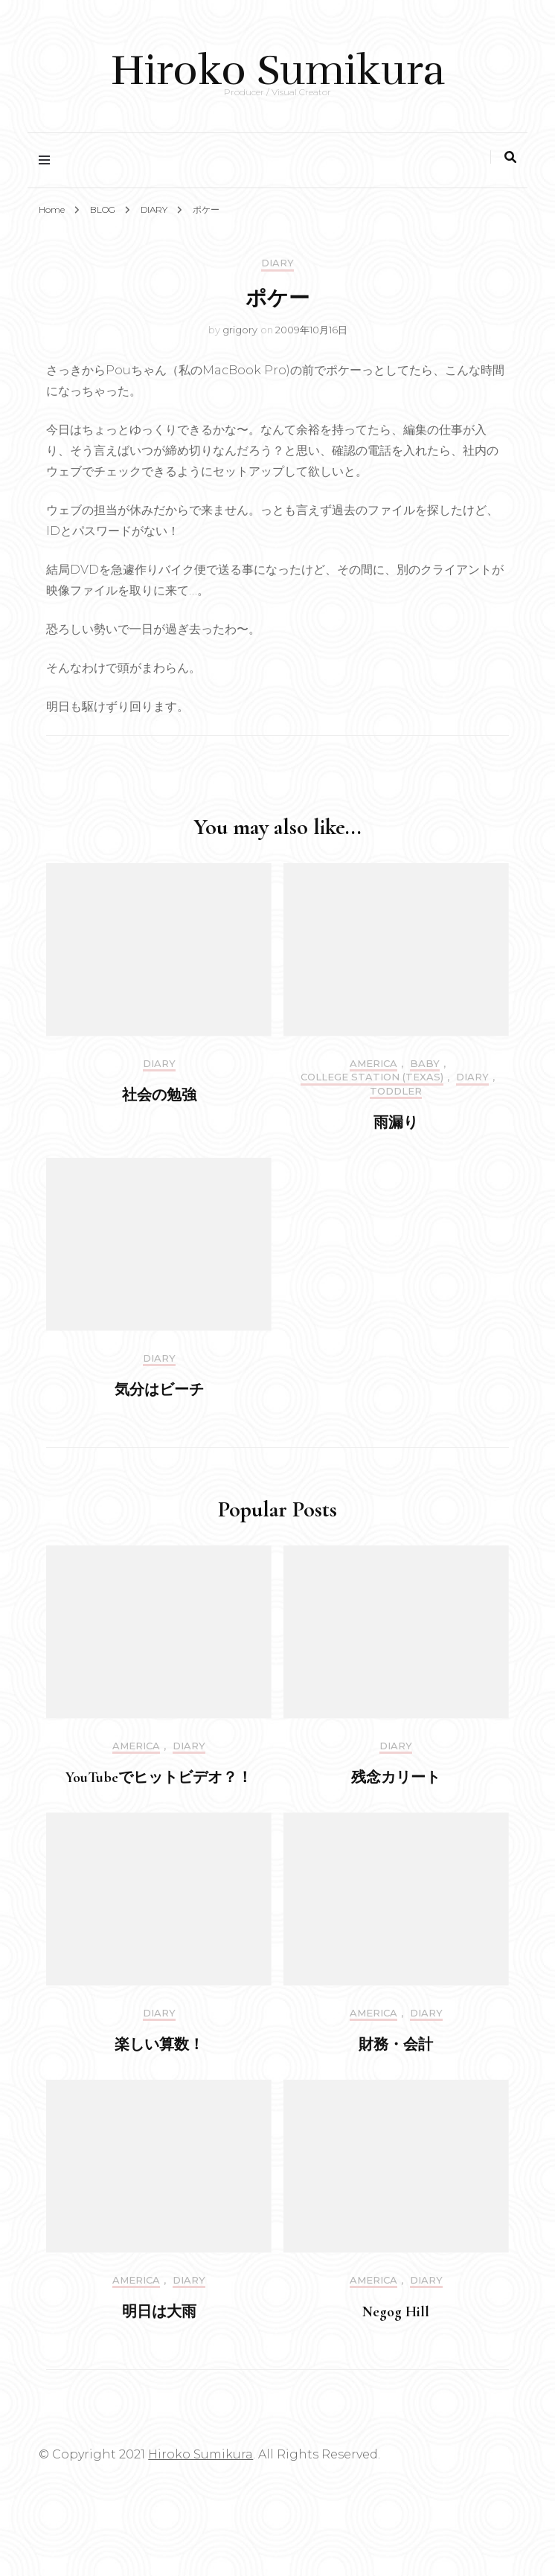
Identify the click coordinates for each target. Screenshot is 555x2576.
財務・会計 (396, 2045)
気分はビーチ (159, 1390)
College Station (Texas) (372, 1077)
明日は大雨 (159, 2312)
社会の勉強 (159, 1095)
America (373, 1063)
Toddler (396, 1091)
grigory (239, 330)
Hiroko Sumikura (278, 70)
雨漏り (395, 1123)
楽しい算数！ (159, 2045)
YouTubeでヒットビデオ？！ (158, 1778)
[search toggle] (510, 157)
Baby (425, 1063)
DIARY (277, 263)
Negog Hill (395, 2312)
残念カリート (395, 1778)
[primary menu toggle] (48, 160)
